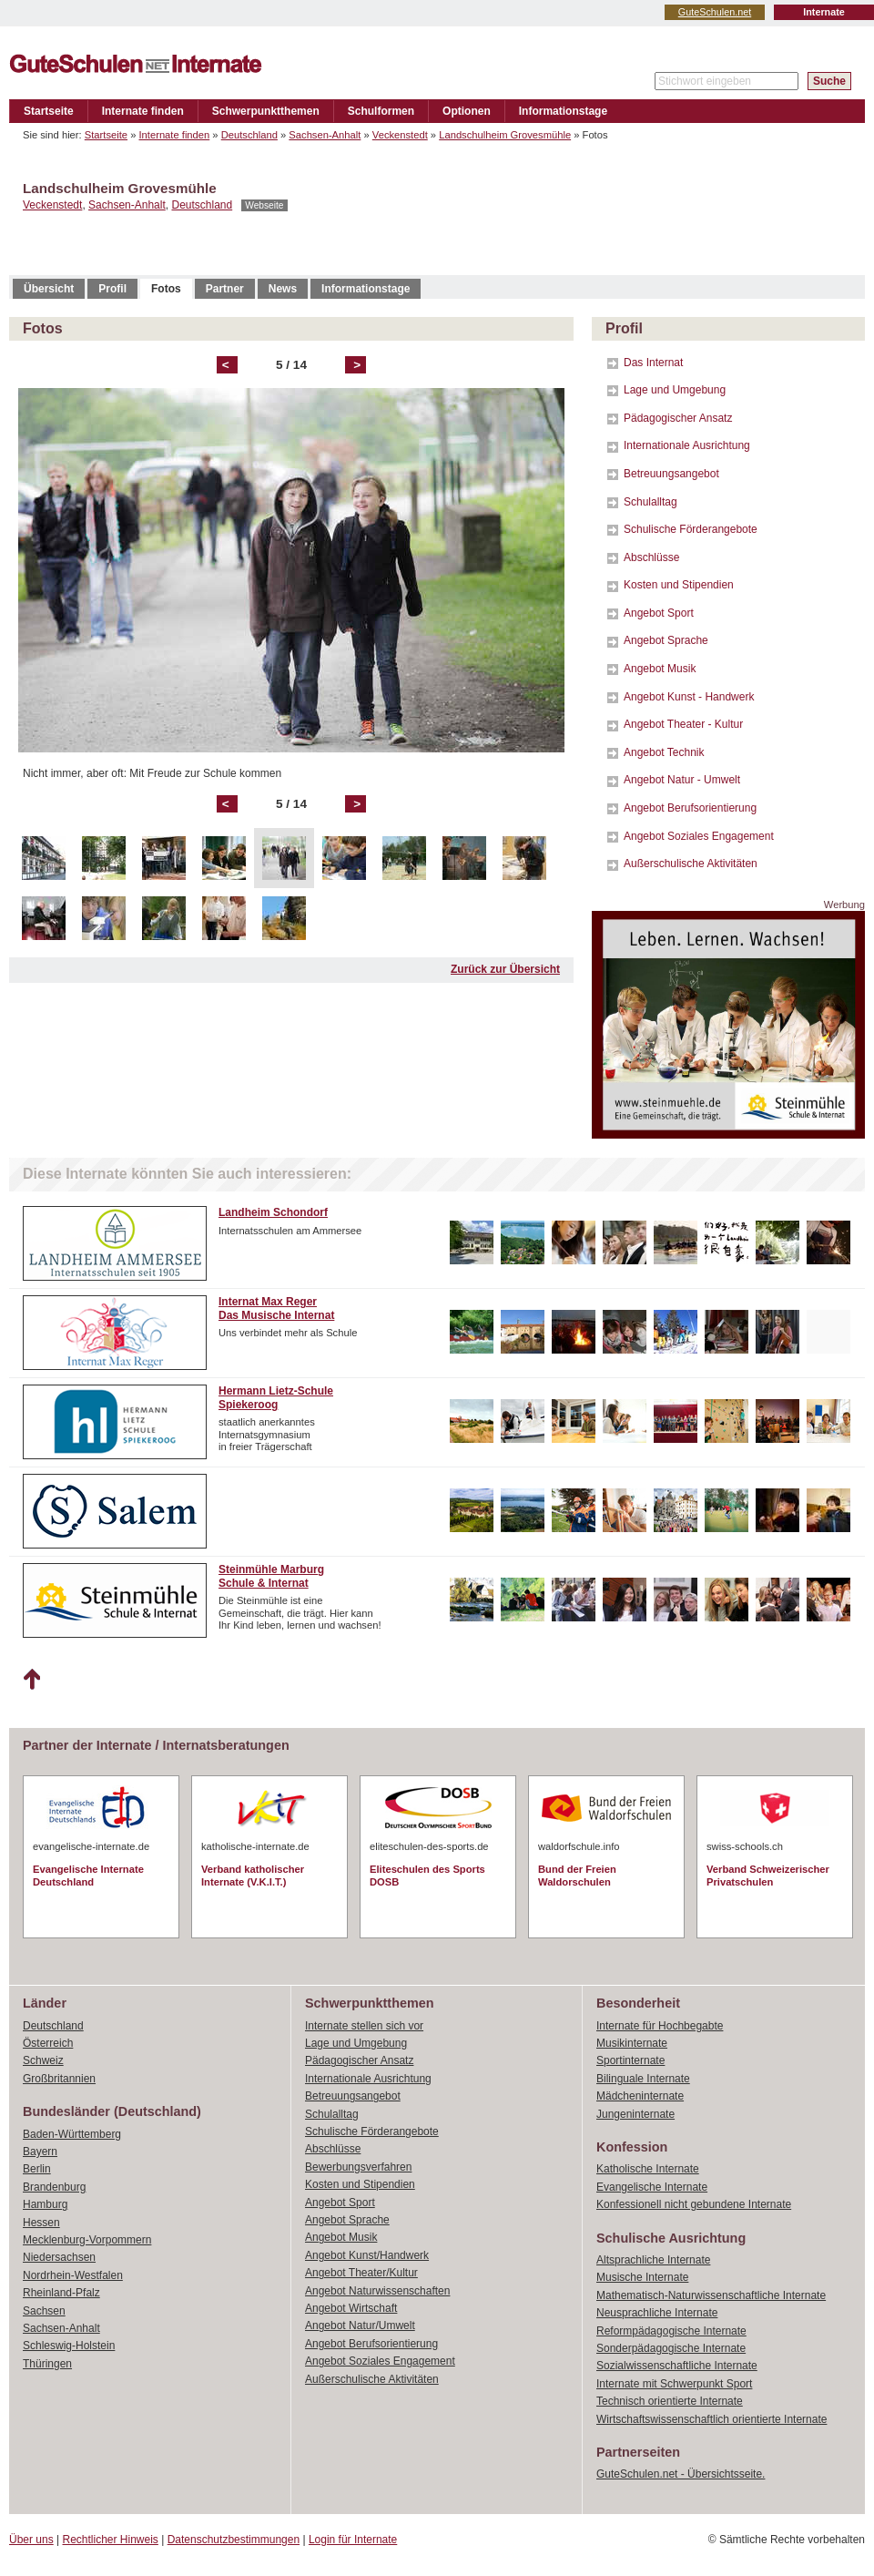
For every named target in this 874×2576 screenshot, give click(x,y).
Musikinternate (631, 2043)
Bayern (40, 2151)
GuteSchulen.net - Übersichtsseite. (680, 2474)
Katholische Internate (647, 2168)
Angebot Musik (660, 668)
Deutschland (249, 134)
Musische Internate (642, 2277)
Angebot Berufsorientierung (690, 808)
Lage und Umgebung (675, 389)
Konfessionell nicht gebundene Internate (693, 2204)
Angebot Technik (664, 752)
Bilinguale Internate (643, 2078)
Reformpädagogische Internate (671, 2331)
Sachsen (44, 2311)
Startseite (49, 111)
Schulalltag (650, 502)
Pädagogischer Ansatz (678, 418)
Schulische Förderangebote (690, 529)
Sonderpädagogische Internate (671, 2348)
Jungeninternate (635, 2114)
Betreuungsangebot (671, 473)
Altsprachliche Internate (653, 2260)
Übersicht (49, 288)
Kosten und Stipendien (679, 584)
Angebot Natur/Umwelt (360, 2325)
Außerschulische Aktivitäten (690, 863)
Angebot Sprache (666, 640)
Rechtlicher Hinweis (110, 2539)
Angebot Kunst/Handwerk (367, 2255)
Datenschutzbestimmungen (234, 2539)
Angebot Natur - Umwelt (682, 779)
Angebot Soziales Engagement (699, 836)
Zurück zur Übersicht (505, 969)
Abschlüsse (651, 557)
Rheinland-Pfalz (61, 2292)
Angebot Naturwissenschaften (377, 2291)
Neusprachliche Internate (656, 2312)
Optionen (466, 111)
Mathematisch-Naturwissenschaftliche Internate (711, 2295)
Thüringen (47, 2363)
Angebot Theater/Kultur (361, 2272)
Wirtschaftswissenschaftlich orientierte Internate (711, 2419)
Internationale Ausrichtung (687, 445)
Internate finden (143, 111)
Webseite (264, 205)
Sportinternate (630, 2060)
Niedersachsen (59, 2257)
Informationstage (563, 111)
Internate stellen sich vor (364, 2025)
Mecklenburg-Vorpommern (87, 2240)
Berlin (37, 2168)
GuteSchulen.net (714, 11)
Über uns (31, 2539)
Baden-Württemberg (72, 2134)
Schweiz (43, 2060)
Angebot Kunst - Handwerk (689, 696)
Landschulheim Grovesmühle (505, 134)
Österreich (48, 2043)
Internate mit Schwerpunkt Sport (674, 2383)
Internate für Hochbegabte (659, 2025)
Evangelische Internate (651, 2187)
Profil (112, 288)
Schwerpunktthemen (266, 111)
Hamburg (45, 2204)
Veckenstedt (400, 134)
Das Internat (653, 362)
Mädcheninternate (640, 2096)
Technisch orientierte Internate (669, 2401)
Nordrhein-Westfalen (73, 2275)
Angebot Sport (659, 613)
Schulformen (381, 111)
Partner (225, 288)
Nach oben (31, 1680)
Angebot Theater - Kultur (683, 724)
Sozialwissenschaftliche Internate (676, 2365)
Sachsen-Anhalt (325, 134)
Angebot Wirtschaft (351, 2308)
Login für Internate (353, 2539)
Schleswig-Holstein (69, 2345)
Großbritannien (59, 2078)
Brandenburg (54, 2187)
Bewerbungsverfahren (358, 2167)
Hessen (41, 2222)
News (283, 288)
